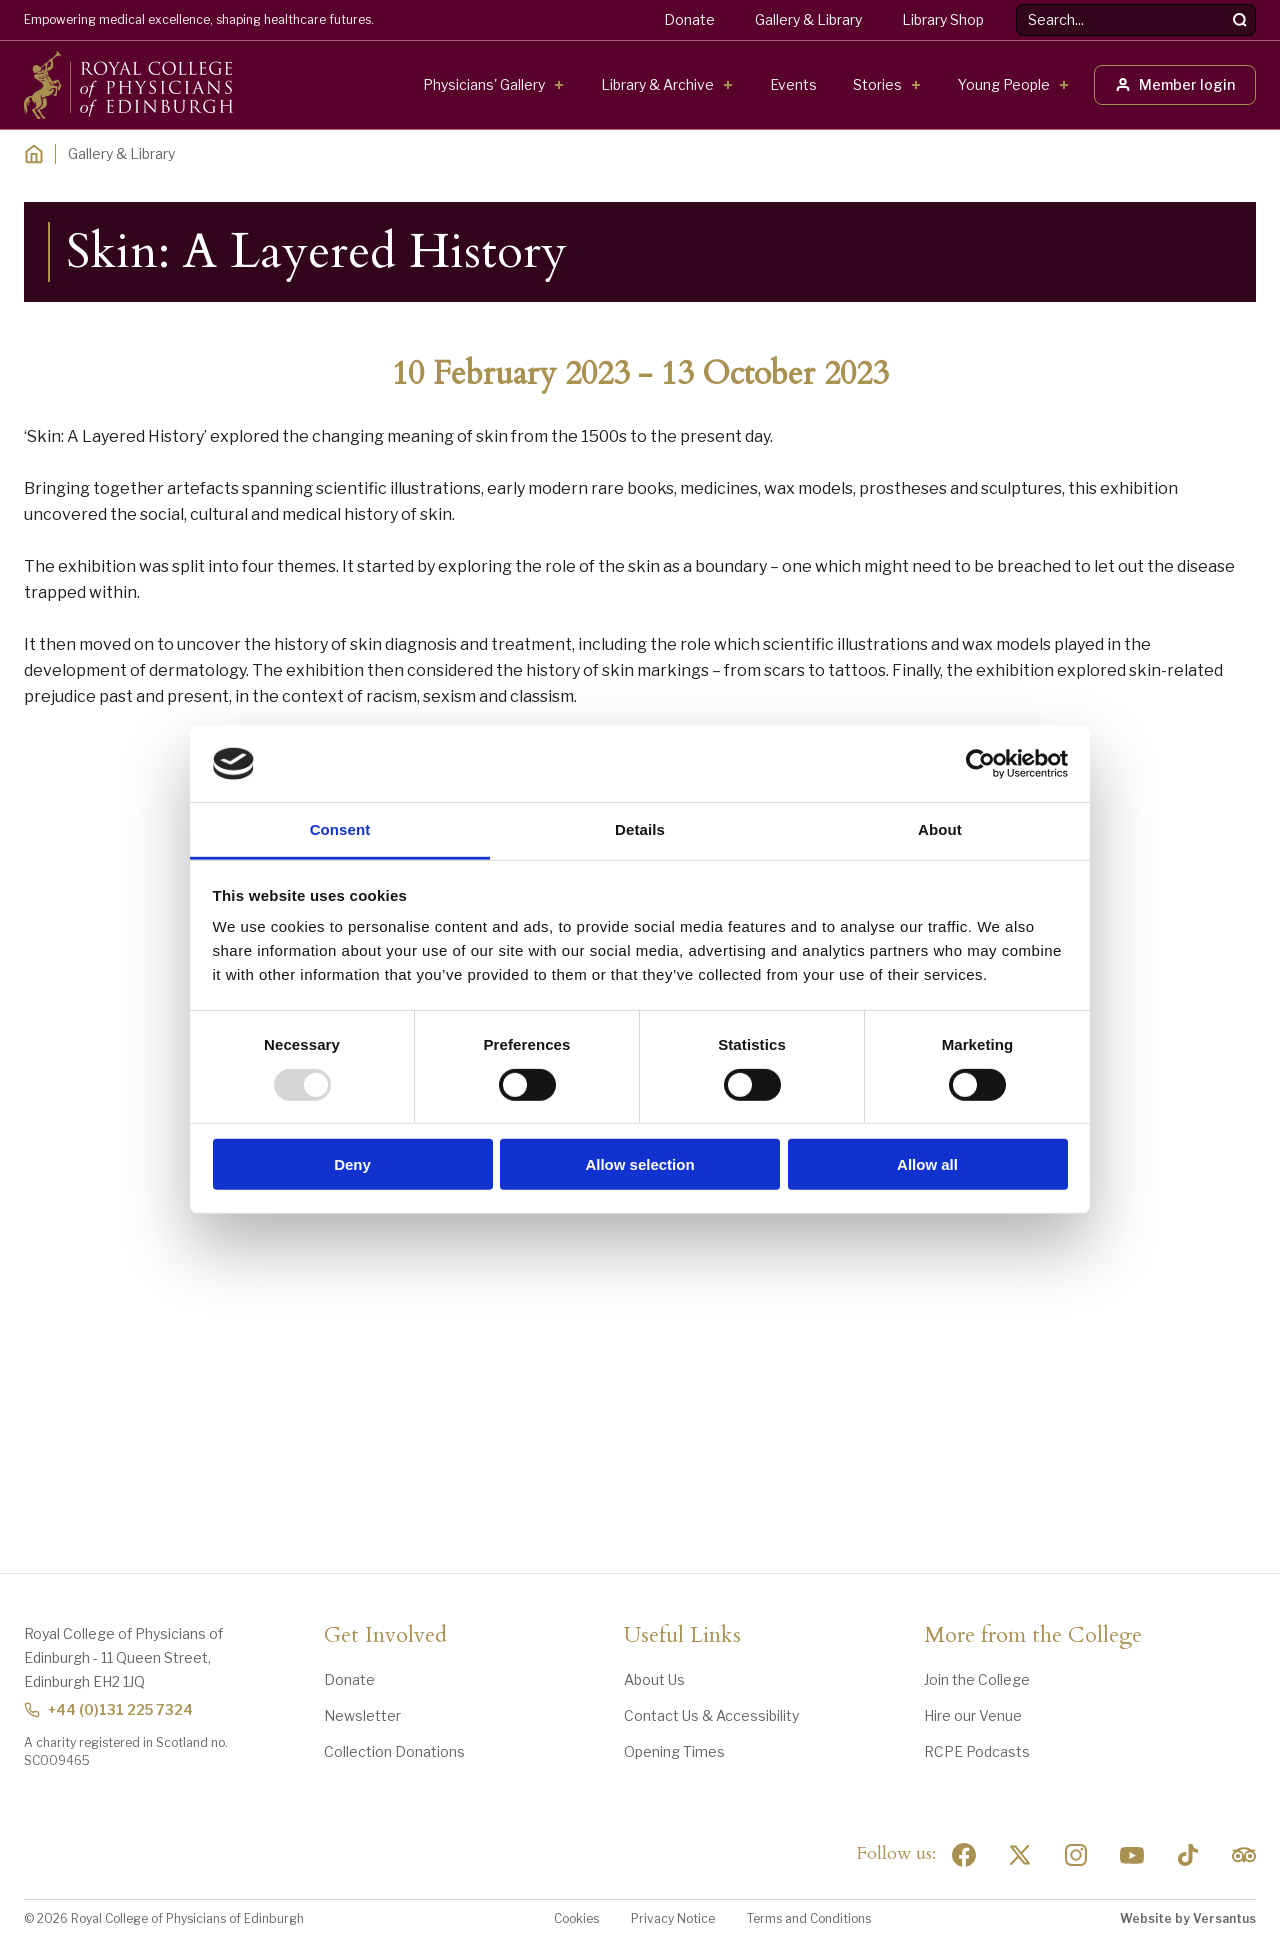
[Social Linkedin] (1076, 1855)
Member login (1175, 84)
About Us (654, 1679)
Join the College (977, 1679)
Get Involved (385, 1636)
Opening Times (674, 1751)
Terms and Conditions (809, 1918)
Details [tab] (640, 829)
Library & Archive (657, 84)
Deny (352, 1164)
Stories (877, 84)
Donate (689, 19)
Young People (1004, 84)
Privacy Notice (673, 1918)
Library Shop (943, 19)
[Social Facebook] (964, 1855)
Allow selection (639, 1164)
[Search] (1240, 20)
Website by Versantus (1188, 1918)
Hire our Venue (973, 1715)
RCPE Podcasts (977, 1751)
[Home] (34, 154)
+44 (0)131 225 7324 (108, 1709)
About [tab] (940, 829)
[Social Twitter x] (1020, 1855)
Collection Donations (394, 1751)
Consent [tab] (340, 829)
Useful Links (682, 1636)
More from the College (1033, 1636)
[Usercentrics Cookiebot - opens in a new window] (980, 764)
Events (793, 84)
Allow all (927, 1164)
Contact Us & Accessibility (711, 1715)
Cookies (576, 1918)
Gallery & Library (808, 19)
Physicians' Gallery (484, 84)
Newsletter (362, 1715)
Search (1016, 4)
